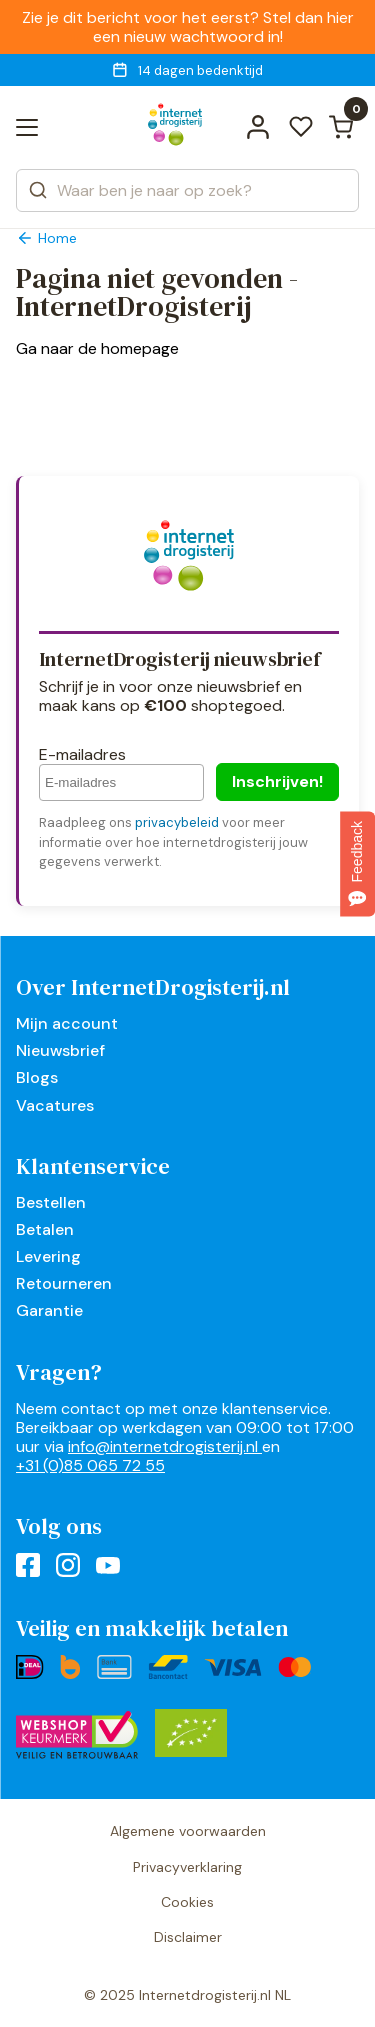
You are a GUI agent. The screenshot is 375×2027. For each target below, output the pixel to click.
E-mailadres (82, 754)
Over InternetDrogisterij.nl (153, 987)
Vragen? (59, 1372)
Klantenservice (93, 1166)
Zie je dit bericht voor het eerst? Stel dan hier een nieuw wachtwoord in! (188, 27)
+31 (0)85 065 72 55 (90, 1465)
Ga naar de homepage (97, 348)
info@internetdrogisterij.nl (165, 1446)
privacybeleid (177, 822)
